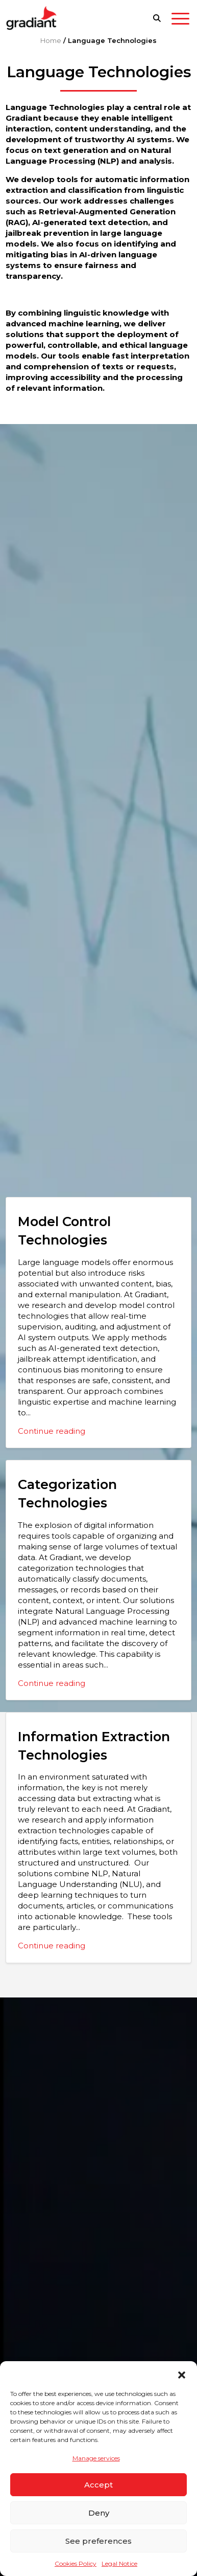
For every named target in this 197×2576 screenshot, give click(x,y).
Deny (98, 2513)
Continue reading (51, 1431)
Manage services (96, 2458)
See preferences (98, 2541)
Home (50, 40)
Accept (98, 2485)
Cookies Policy (75, 2563)
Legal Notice (119, 2563)
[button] (182, 2374)
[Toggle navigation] (180, 20)
